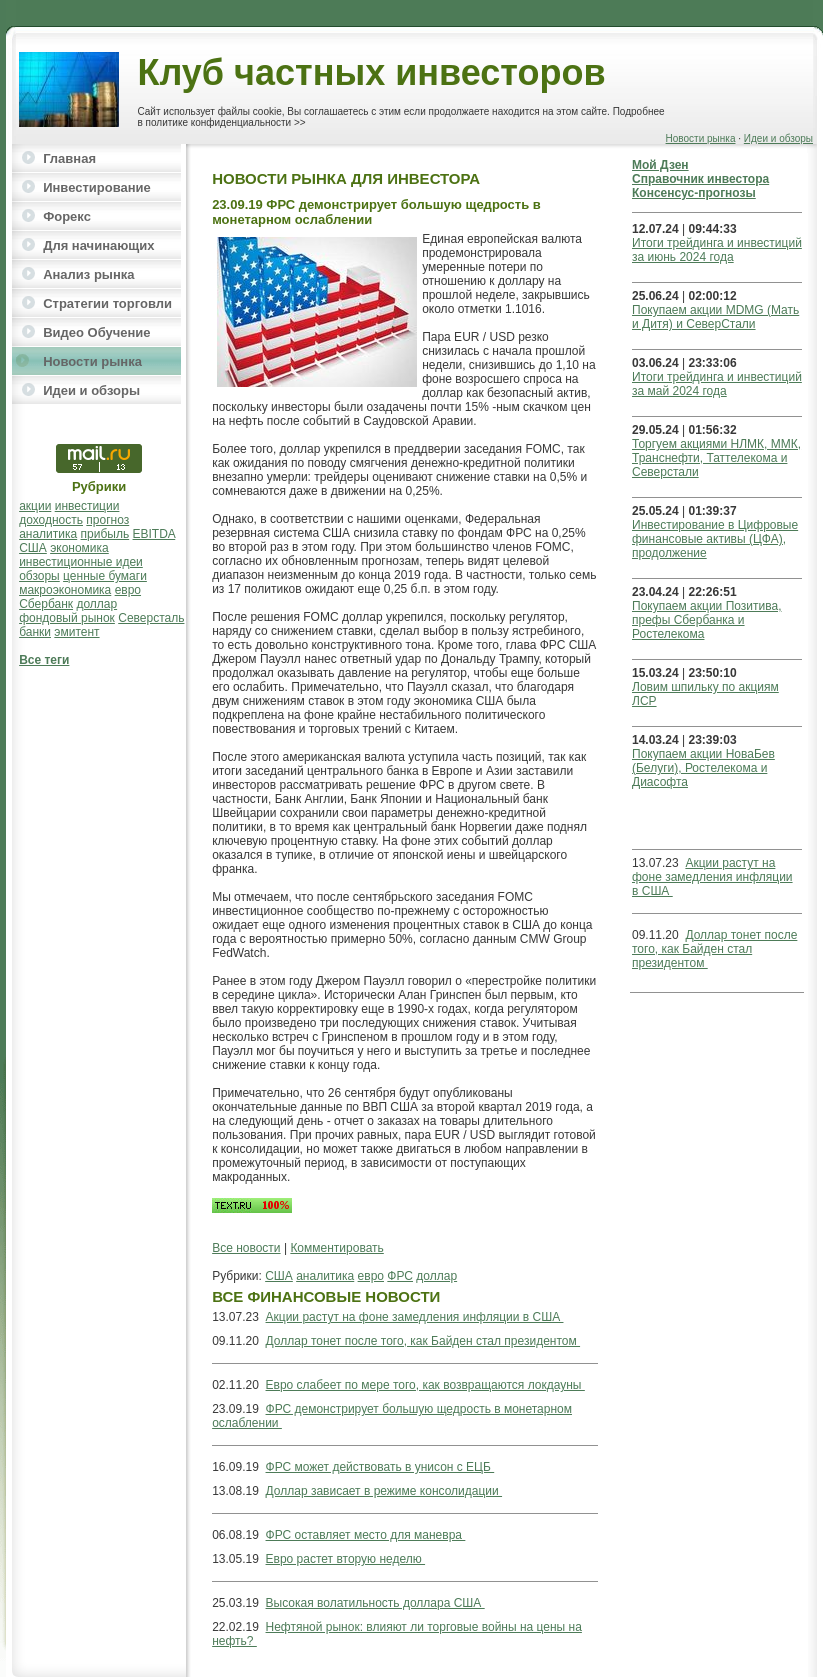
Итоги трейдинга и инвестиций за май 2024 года (717, 384)
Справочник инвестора (700, 179)
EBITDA (154, 534)
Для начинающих (98, 245)
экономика (79, 548)
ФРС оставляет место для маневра (366, 1535)
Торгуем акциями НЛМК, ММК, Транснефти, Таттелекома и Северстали (716, 458)
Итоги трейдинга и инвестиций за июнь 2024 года (717, 250)
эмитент (76, 632)
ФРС (400, 1276)
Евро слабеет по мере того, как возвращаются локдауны (425, 1385)
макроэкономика (65, 590)
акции (35, 506)
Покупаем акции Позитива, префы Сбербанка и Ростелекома (706, 620)
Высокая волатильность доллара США (375, 1603)
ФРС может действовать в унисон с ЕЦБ (380, 1467)
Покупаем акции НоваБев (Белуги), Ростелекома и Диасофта (703, 768)
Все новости (246, 1248)
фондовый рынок (67, 618)
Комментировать (336, 1248)
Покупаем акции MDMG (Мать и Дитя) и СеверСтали (715, 317)
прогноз (107, 520)
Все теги (44, 660)
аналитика (48, 534)
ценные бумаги (105, 576)
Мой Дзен (660, 165)
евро (128, 590)
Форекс (67, 216)
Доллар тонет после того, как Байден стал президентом (423, 1341)
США (33, 548)
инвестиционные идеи (81, 562)
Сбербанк (46, 604)
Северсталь (151, 618)
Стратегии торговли (107, 303)
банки (35, 632)
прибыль (105, 534)
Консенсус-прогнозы (694, 193)
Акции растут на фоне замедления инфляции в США (415, 1317)
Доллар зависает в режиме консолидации (384, 1491)
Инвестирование (97, 187)
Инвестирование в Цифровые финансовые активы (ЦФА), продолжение (715, 539)
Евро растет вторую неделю (346, 1559)
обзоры (39, 576)
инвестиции (87, 506)
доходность (51, 520)
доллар (96, 604)
